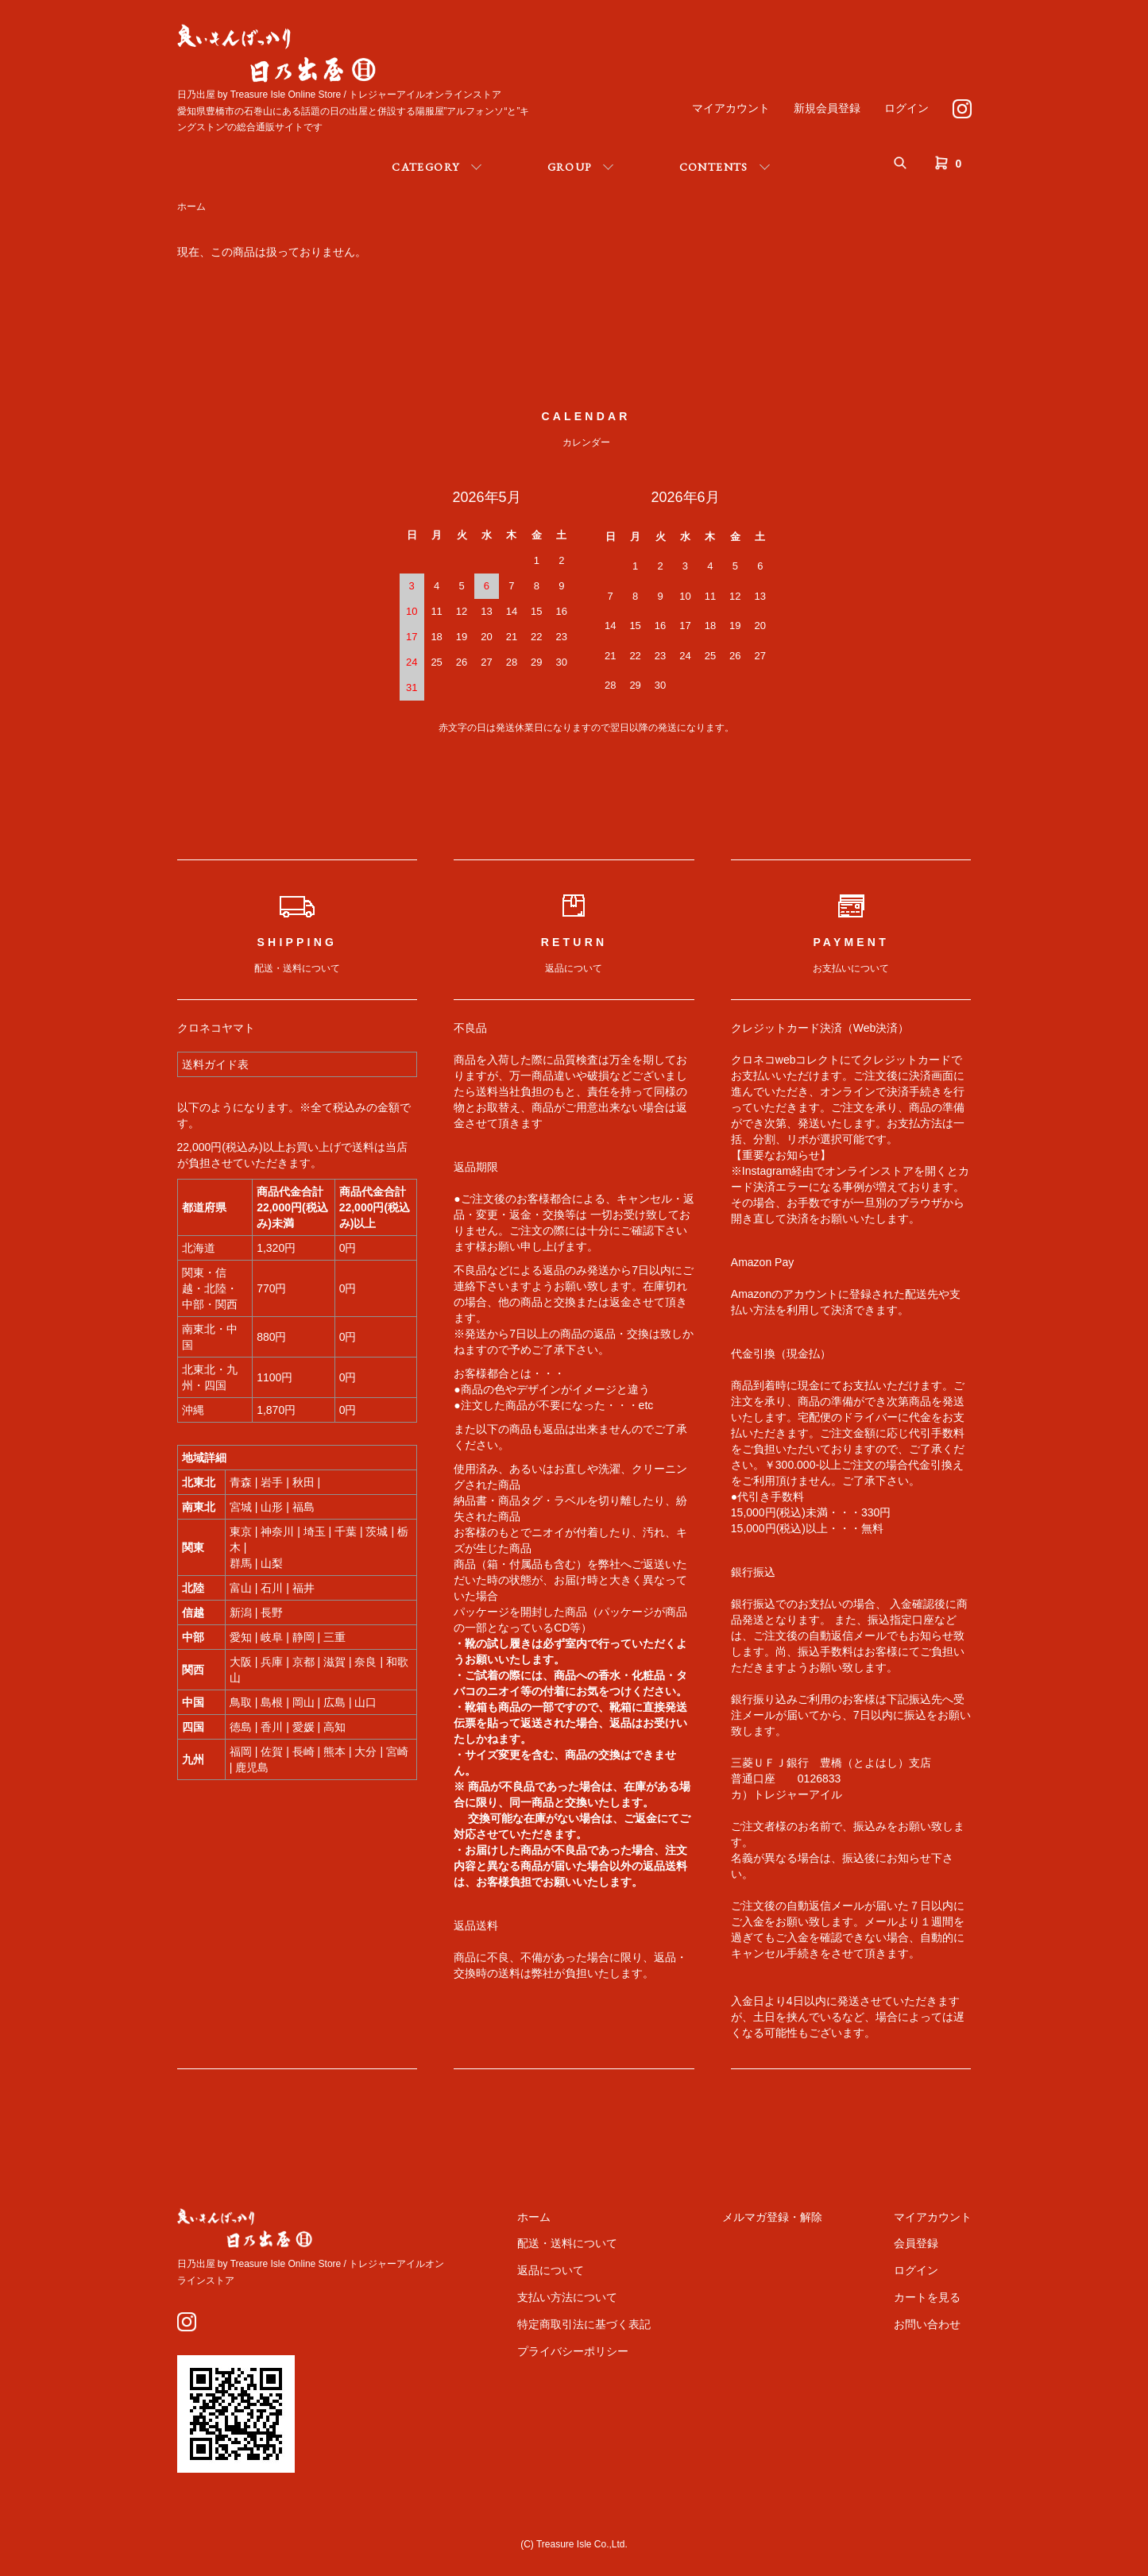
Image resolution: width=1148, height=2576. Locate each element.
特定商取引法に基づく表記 (584, 2324)
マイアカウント (731, 108)
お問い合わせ (927, 2324)
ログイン (906, 108)
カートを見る (927, 2297)
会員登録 (916, 2243)
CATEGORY (425, 167)
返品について (550, 2270)
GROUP (569, 167)
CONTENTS (713, 167)
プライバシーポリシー (572, 2351)
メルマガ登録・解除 (772, 2217)
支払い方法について (567, 2297)
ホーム (191, 206)
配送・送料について (567, 2243)
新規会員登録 (827, 108)
